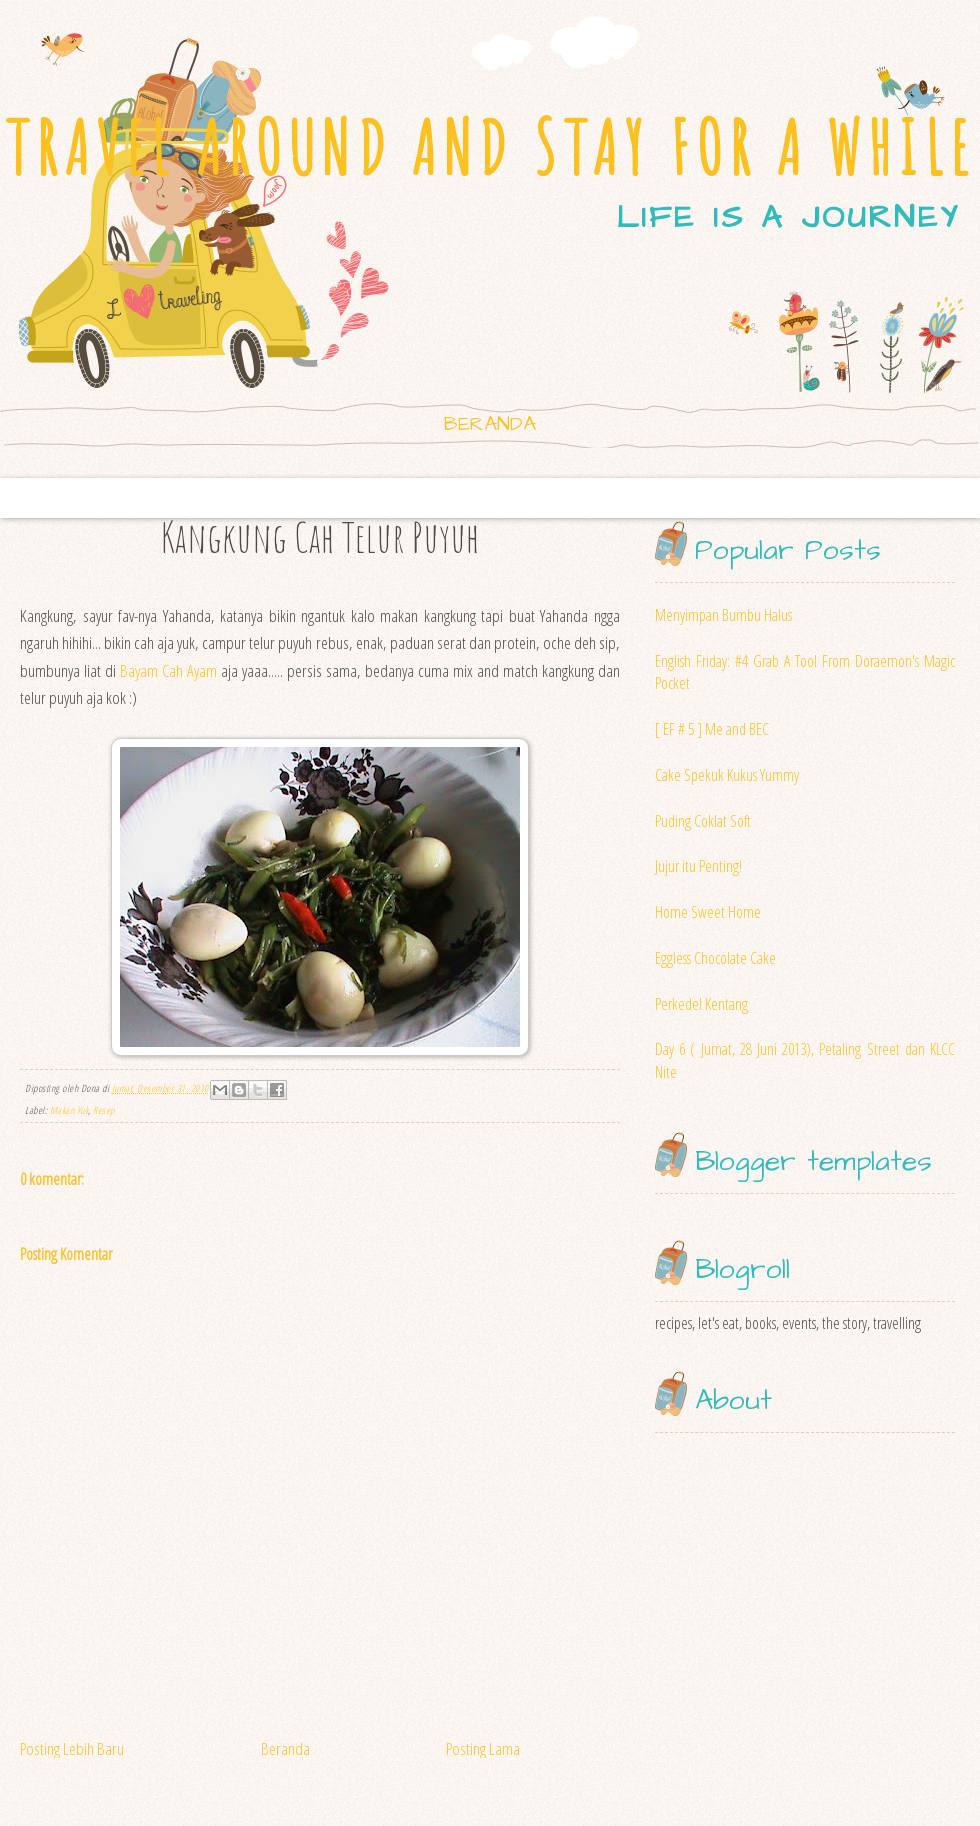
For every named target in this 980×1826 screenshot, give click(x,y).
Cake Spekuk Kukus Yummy (727, 775)
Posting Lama (483, 1748)
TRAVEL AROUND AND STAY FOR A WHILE (490, 147)
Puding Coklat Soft (703, 821)
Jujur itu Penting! (698, 866)
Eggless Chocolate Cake (715, 958)
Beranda (490, 424)
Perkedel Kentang (701, 1004)
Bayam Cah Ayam (168, 670)
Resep (104, 1110)
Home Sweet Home (708, 912)
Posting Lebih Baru (72, 1748)
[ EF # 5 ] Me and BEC (712, 729)
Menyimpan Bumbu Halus (723, 615)
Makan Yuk (69, 1110)
